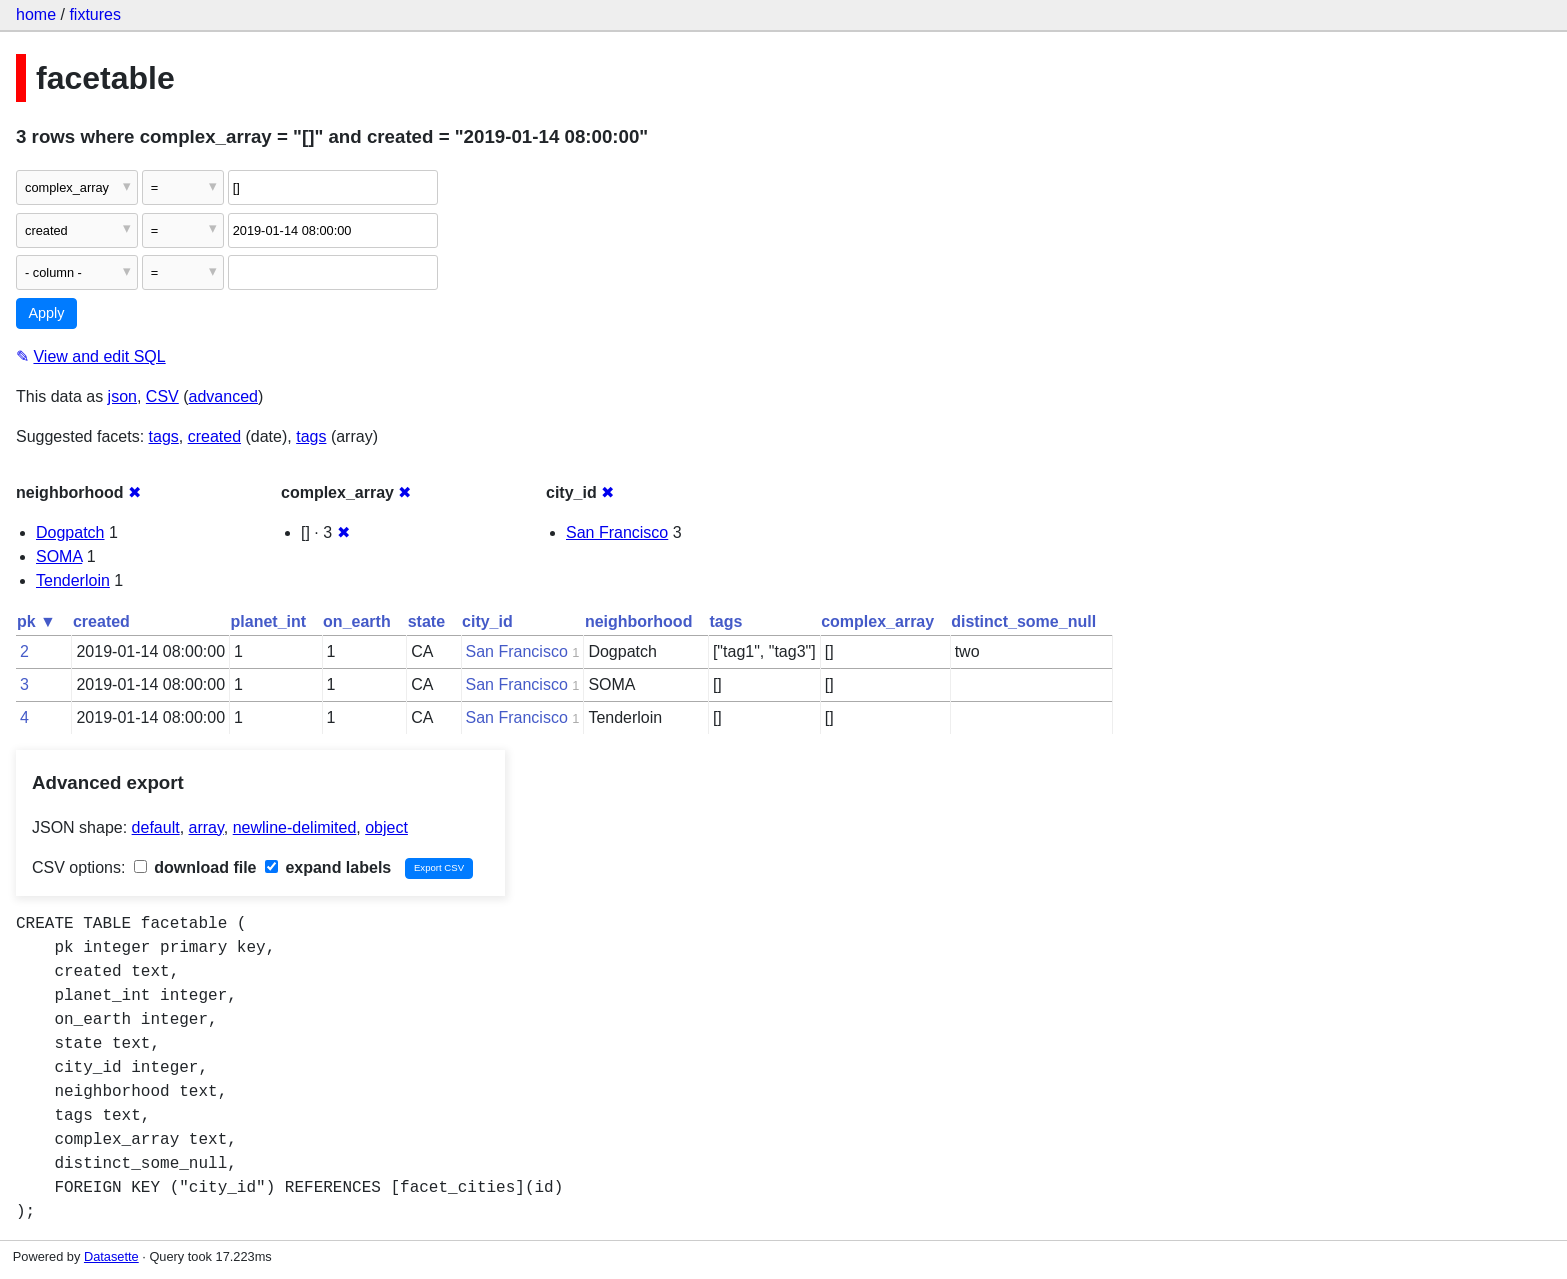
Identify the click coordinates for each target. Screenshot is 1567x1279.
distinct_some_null (1023, 621)
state (426, 621)
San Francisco (617, 532)
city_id (487, 621)
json (122, 396)
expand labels (328, 867)
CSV (162, 396)
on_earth (357, 621)
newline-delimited (295, 827)
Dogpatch (70, 532)
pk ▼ (36, 621)
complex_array (877, 621)
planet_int (269, 621)
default (156, 827)
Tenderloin (73, 580)
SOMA (59, 556)
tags (164, 436)
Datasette (111, 1256)
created (214, 436)
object (386, 827)
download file (195, 867)
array (206, 827)
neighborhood (639, 621)
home (36, 14)
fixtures (95, 14)
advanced (223, 396)
